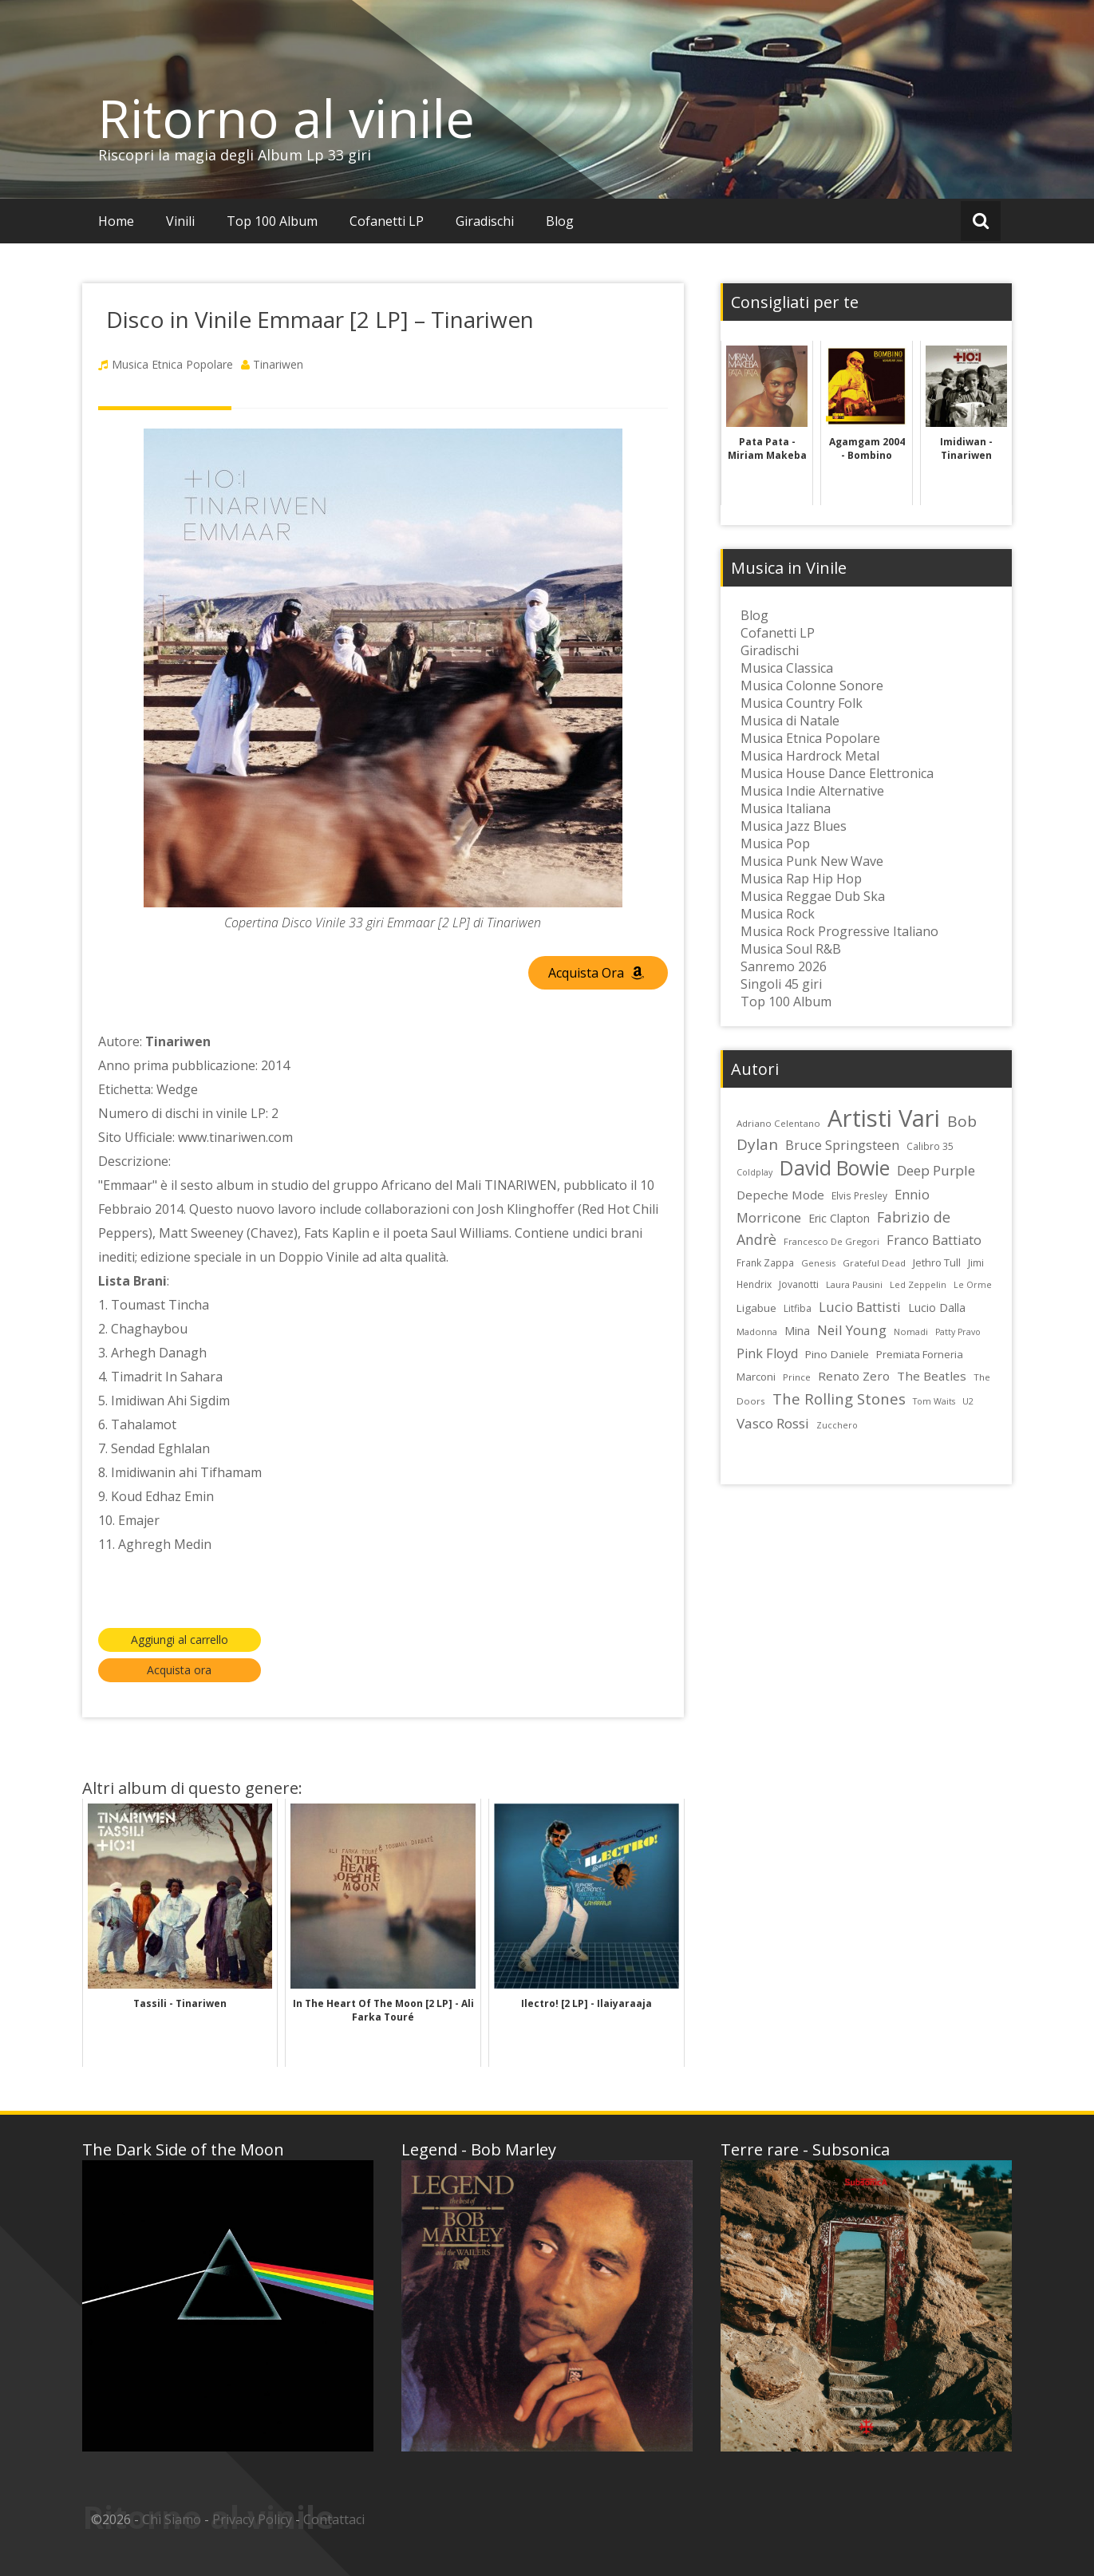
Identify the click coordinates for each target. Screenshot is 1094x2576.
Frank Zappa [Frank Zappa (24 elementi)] (765, 1262)
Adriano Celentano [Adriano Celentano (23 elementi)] (778, 1123)
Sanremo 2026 (784, 966)
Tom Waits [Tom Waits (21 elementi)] (934, 1401)
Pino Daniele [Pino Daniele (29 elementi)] (837, 1354)
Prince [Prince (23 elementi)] (797, 1377)
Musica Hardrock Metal (810, 756)
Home (116, 221)
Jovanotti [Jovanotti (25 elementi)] (799, 1284)
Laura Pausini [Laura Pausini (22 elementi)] (854, 1284)
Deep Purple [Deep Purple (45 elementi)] (936, 1170)
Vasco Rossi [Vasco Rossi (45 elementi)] (773, 1423)
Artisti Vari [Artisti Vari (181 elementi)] (883, 1118)
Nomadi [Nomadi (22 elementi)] (911, 1331)
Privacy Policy (252, 2519)
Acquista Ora (596, 973)
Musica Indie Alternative (812, 791)
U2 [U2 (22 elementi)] (968, 1401)
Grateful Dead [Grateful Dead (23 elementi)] (874, 1263)
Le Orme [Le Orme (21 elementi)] (973, 1284)
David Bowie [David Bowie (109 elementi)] (835, 1167)
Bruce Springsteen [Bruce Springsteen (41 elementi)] (842, 1145)
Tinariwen (278, 364)
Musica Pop (775, 843)
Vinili (180, 221)
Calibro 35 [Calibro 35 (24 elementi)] (930, 1146)
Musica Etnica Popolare (172, 364)
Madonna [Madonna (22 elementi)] (757, 1331)
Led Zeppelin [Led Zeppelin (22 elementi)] (918, 1284)
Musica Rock (778, 914)
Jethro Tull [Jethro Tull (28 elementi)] (937, 1262)
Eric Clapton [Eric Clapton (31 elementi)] (839, 1218)
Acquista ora (179, 1669)
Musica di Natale (790, 720)
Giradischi (485, 221)
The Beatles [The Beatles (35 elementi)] (931, 1376)
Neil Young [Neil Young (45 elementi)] (852, 1330)
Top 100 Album (272, 221)
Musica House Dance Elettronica (837, 773)
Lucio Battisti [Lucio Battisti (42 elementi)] (860, 1307)
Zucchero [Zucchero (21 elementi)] (837, 1425)
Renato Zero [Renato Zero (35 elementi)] (854, 1376)
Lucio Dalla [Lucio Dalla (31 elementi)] (937, 1307)
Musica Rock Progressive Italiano (839, 931)
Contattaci (334, 2519)
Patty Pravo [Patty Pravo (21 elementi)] (958, 1331)
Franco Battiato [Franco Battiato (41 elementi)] (934, 1240)
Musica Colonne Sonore (812, 685)
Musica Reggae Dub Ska (813, 896)
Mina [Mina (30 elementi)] (797, 1330)
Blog (560, 221)
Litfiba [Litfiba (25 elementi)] (798, 1308)
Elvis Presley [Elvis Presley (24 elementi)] (859, 1195)
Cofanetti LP (387, 221)
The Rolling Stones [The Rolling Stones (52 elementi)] (839, 1399)
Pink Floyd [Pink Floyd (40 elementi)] (767, 1353)
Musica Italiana (786, 808)
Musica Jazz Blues (794, 826)
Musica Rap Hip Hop (801, 878)
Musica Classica (787, 668)
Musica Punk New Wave (812, 861)
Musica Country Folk (802, 703)
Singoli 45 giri (781, 984)
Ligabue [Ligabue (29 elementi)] (756, 1308)
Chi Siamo (171, 2519)
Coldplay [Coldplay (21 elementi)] (754, 1172)
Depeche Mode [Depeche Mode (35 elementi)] (780, 1195)
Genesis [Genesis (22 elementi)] (818, 1263)
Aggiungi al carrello (179, 1639)
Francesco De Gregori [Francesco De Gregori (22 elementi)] (831, 1241)
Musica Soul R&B (791, 949)
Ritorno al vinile (286, 118)
